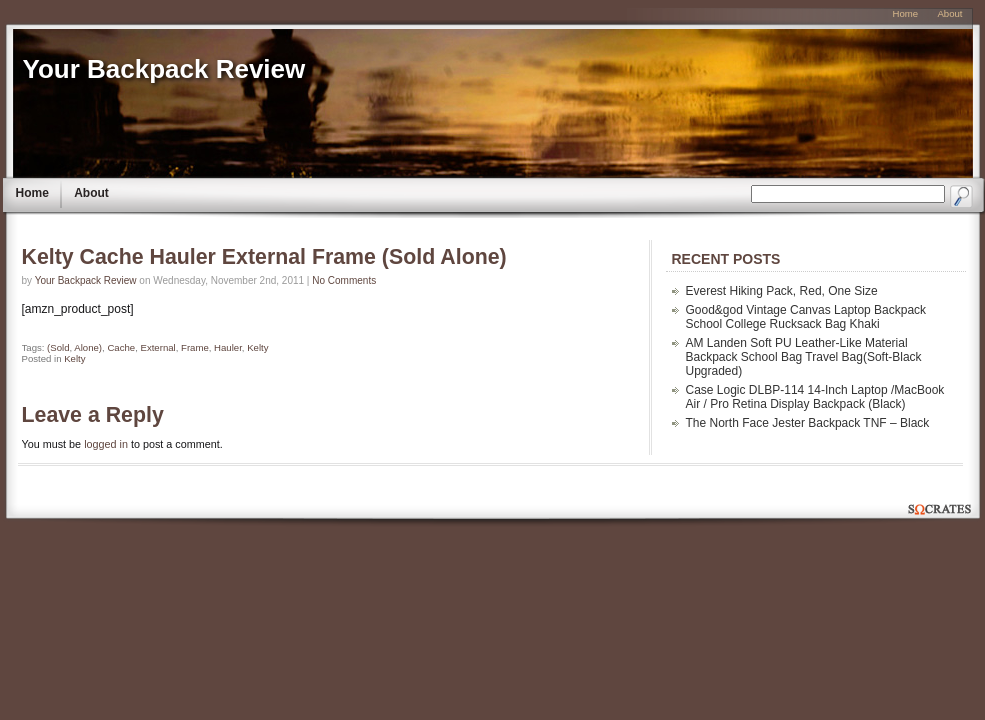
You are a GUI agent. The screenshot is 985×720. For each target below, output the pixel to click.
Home (32, 193)
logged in (106, 444)
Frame (195, 347)
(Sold (58, 347)
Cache (121, 347)
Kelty (257, 347)
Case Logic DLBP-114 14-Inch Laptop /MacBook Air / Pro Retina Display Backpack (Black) (815, 397)
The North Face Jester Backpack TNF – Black (808, 423)
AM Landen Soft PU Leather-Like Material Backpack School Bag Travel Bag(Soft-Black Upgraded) (804, 357)
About (91, 193)
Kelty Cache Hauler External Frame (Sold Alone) (264, 257)
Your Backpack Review (164, 69)
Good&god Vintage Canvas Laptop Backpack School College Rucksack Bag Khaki (806, 317)
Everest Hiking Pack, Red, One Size (782, 291)
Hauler (228, 347)
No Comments (344, 280)
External (157, 347)
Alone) (88, 347)
